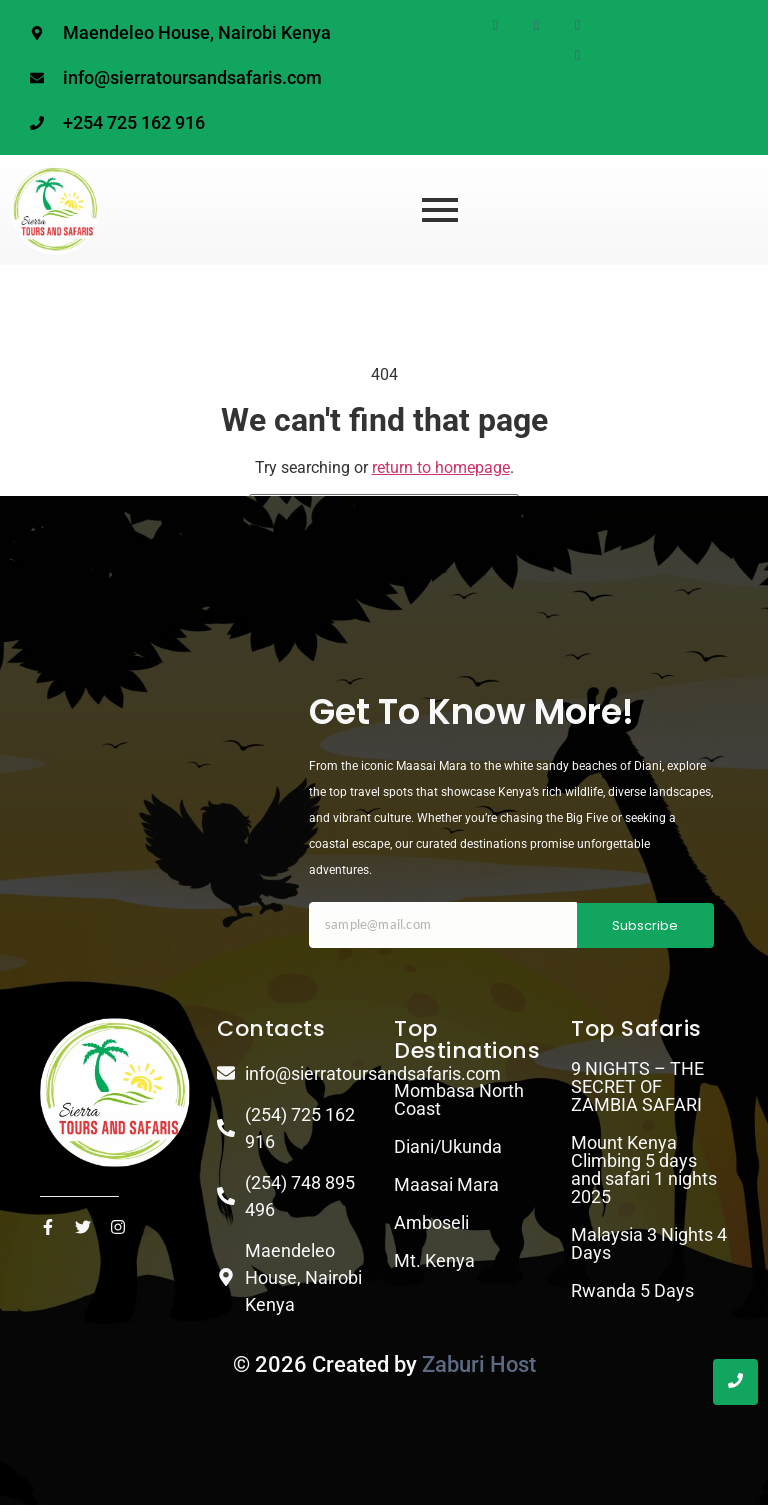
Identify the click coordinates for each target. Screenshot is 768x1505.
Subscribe (645, 925)
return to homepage (441, 467)
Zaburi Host (479, 1364)
